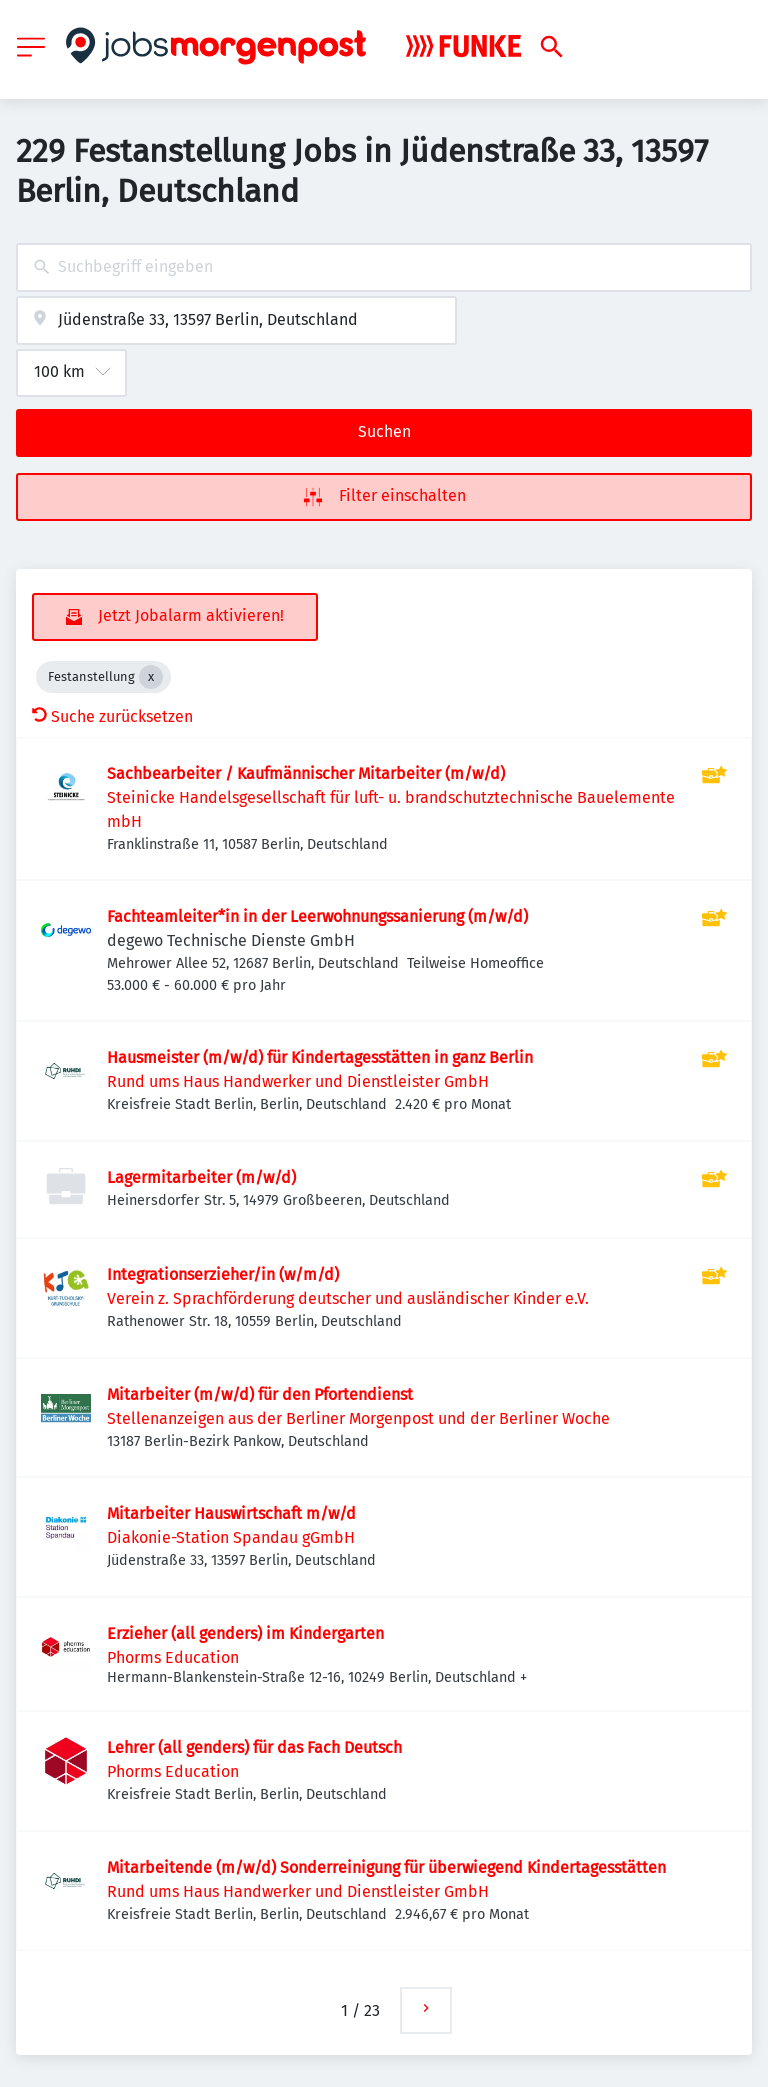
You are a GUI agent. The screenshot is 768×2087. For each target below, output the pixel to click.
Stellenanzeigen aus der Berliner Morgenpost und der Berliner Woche (358, 1418)
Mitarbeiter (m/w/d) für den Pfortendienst (260, 1394)
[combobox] (384, 267)
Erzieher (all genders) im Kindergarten (245, 1633)
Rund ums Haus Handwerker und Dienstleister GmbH (298, 1081)
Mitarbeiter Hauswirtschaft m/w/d (231, 1513)
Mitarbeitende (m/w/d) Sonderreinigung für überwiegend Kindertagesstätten (386, 1867)
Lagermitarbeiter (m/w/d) (201, 1177)
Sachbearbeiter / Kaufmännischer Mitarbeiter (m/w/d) (306, 773)
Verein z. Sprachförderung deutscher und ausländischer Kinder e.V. (348, 1298)
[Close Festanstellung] (151, 677)
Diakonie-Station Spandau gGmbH (231, 1537)
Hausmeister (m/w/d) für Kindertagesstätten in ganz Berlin (320, 1057)
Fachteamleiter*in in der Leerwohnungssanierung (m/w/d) (317, 916)
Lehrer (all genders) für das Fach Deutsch (254, 1747)
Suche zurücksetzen (112, 716)
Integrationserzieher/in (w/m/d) (223, 1274)
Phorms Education (173, 1657)
